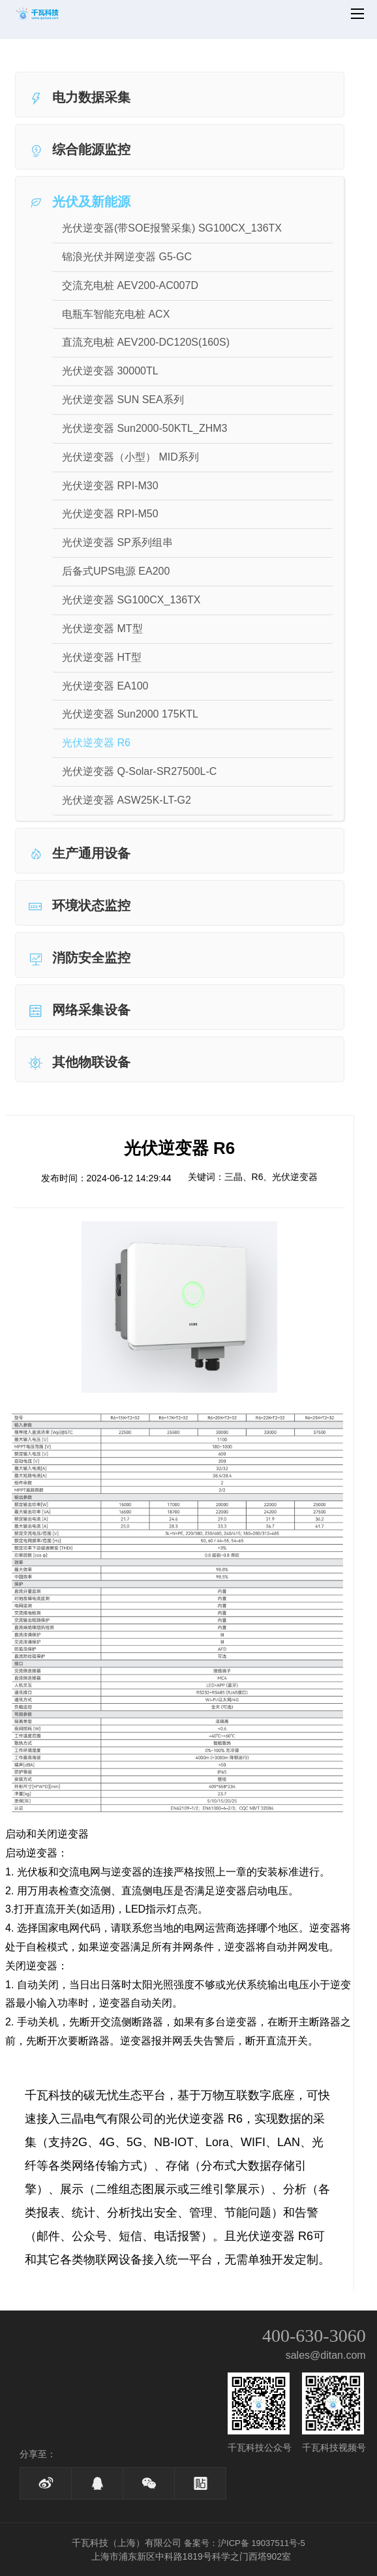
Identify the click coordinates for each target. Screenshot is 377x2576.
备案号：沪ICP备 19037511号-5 (244, 2543)
